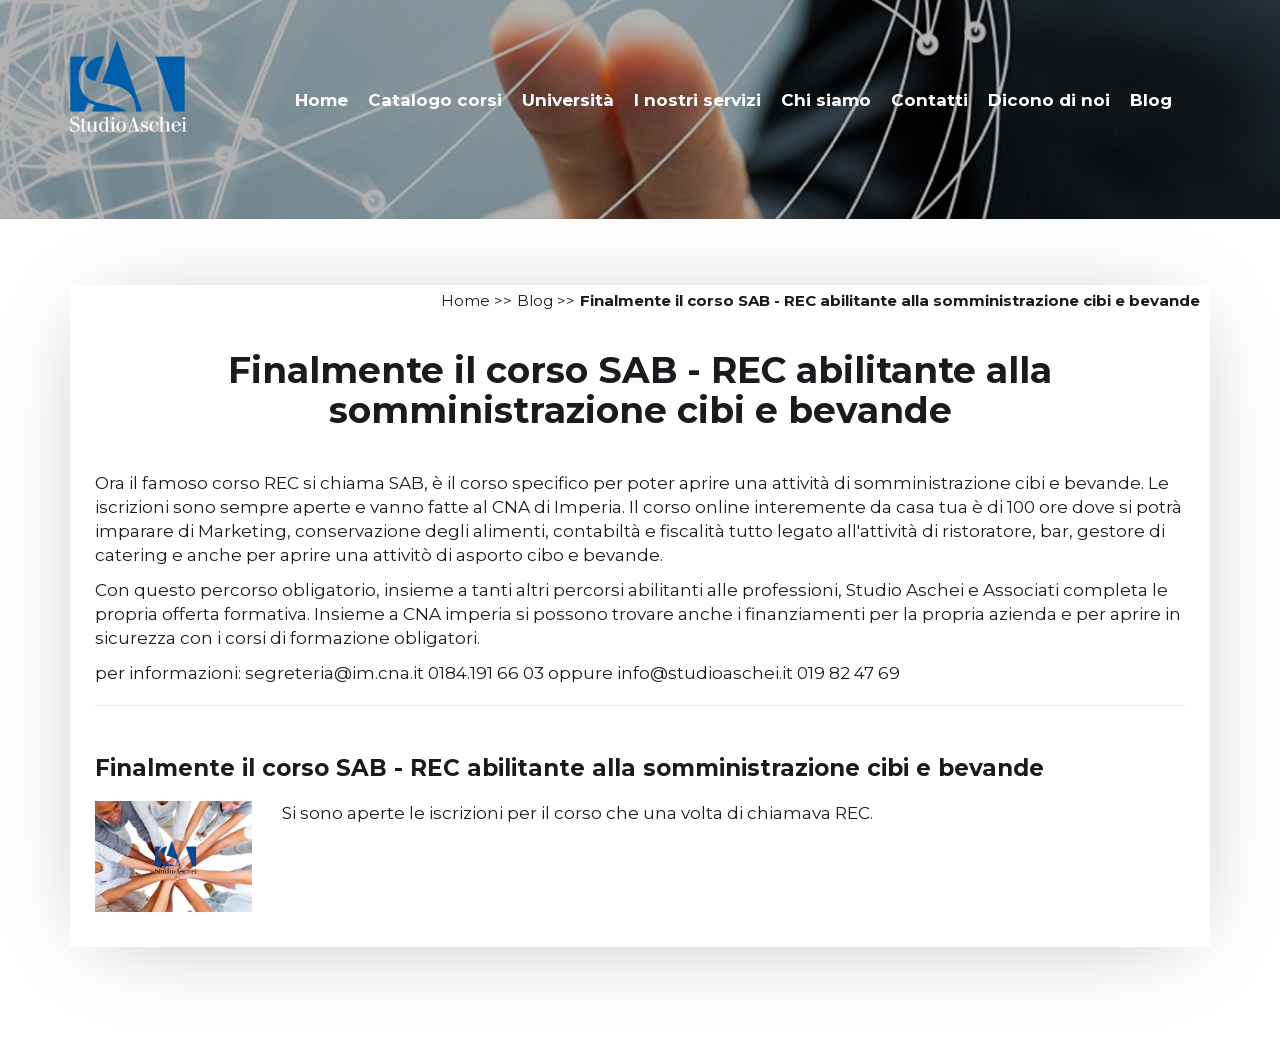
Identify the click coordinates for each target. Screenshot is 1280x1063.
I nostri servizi (697, 100)
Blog (1151, 100)
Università (568, 100)
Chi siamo (826, 100)
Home (321, 100)
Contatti (929, 100)
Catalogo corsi (435, 100)
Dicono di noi (1049, 100)
